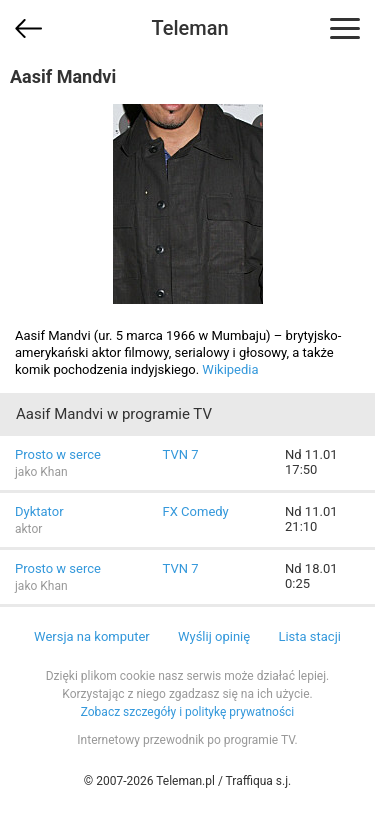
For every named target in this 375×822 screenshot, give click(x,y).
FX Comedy (196, 511)
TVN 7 (181, 454)
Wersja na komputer (92, 636)
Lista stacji (309, 636)
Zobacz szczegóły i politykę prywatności (188, 712)
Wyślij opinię (214, 636)
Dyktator (39, 511)
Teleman (189, 28)
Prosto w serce (58, 454)
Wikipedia (230, 369)
